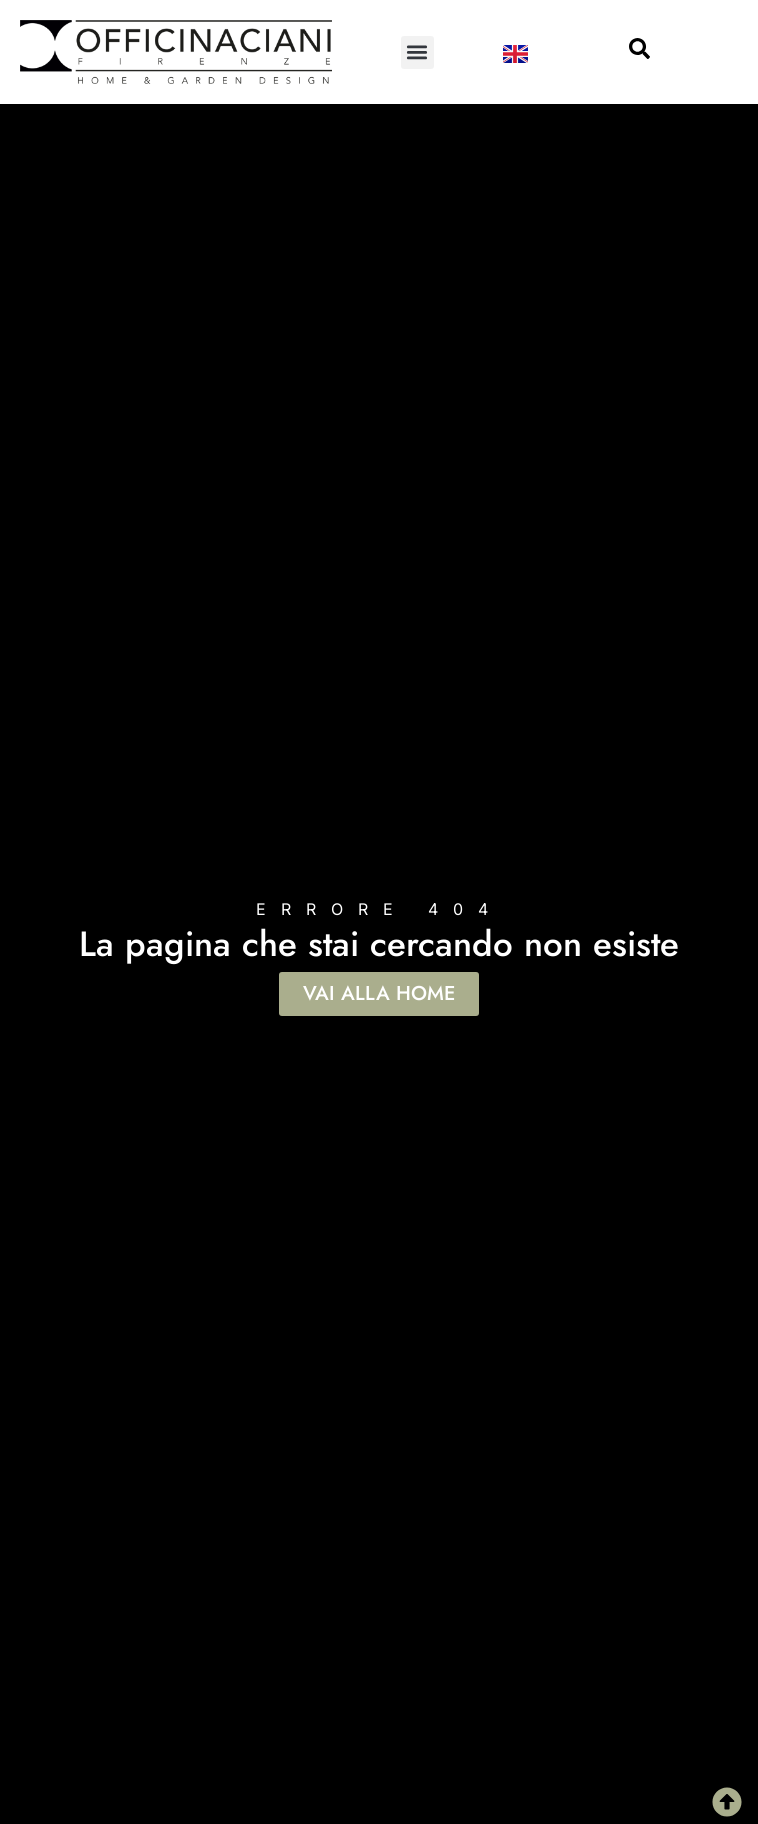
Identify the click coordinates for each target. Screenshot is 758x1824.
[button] (417, 52)
